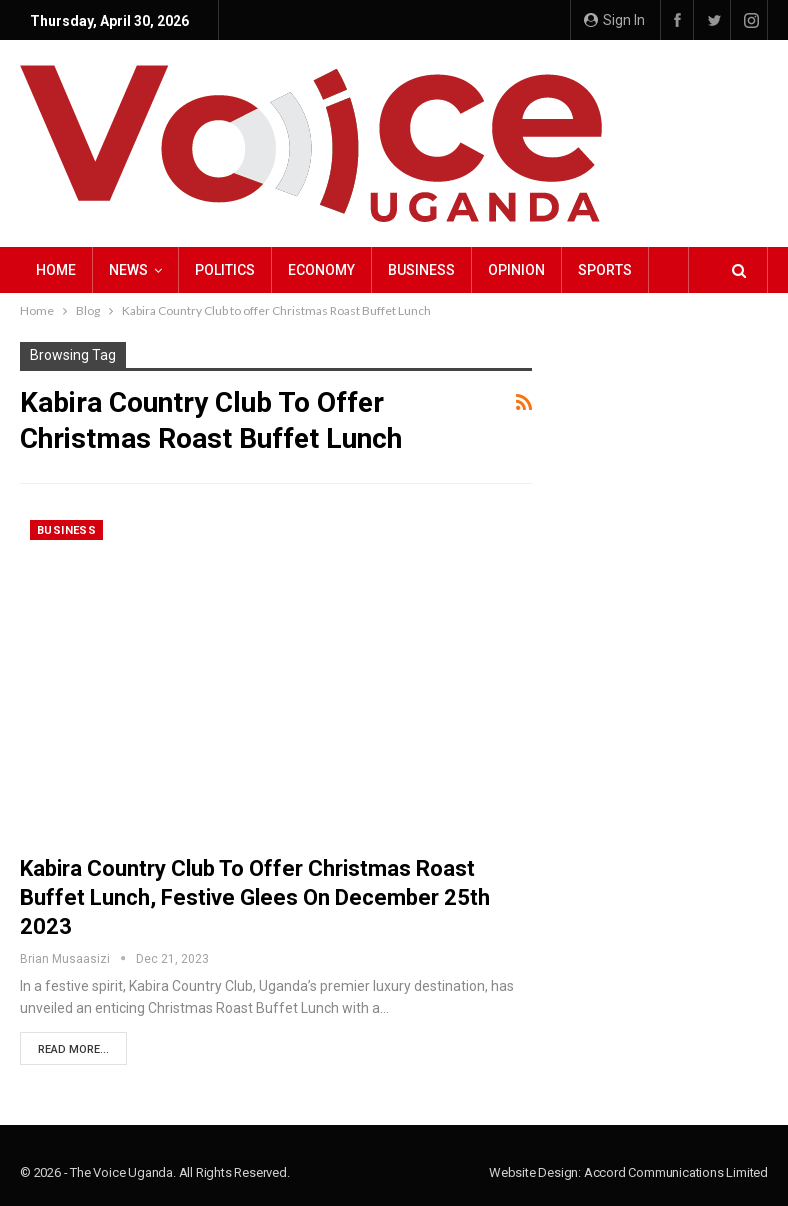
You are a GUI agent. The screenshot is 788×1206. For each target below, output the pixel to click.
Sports (605, 270)
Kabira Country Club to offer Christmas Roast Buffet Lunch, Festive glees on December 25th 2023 (255, 897)
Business (421, 270)
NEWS (128, 270)
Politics (225, 270)
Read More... (73, 1049)
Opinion (516, 270)
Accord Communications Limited (676, 1172)
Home (56, 270)
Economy (321, 270)
